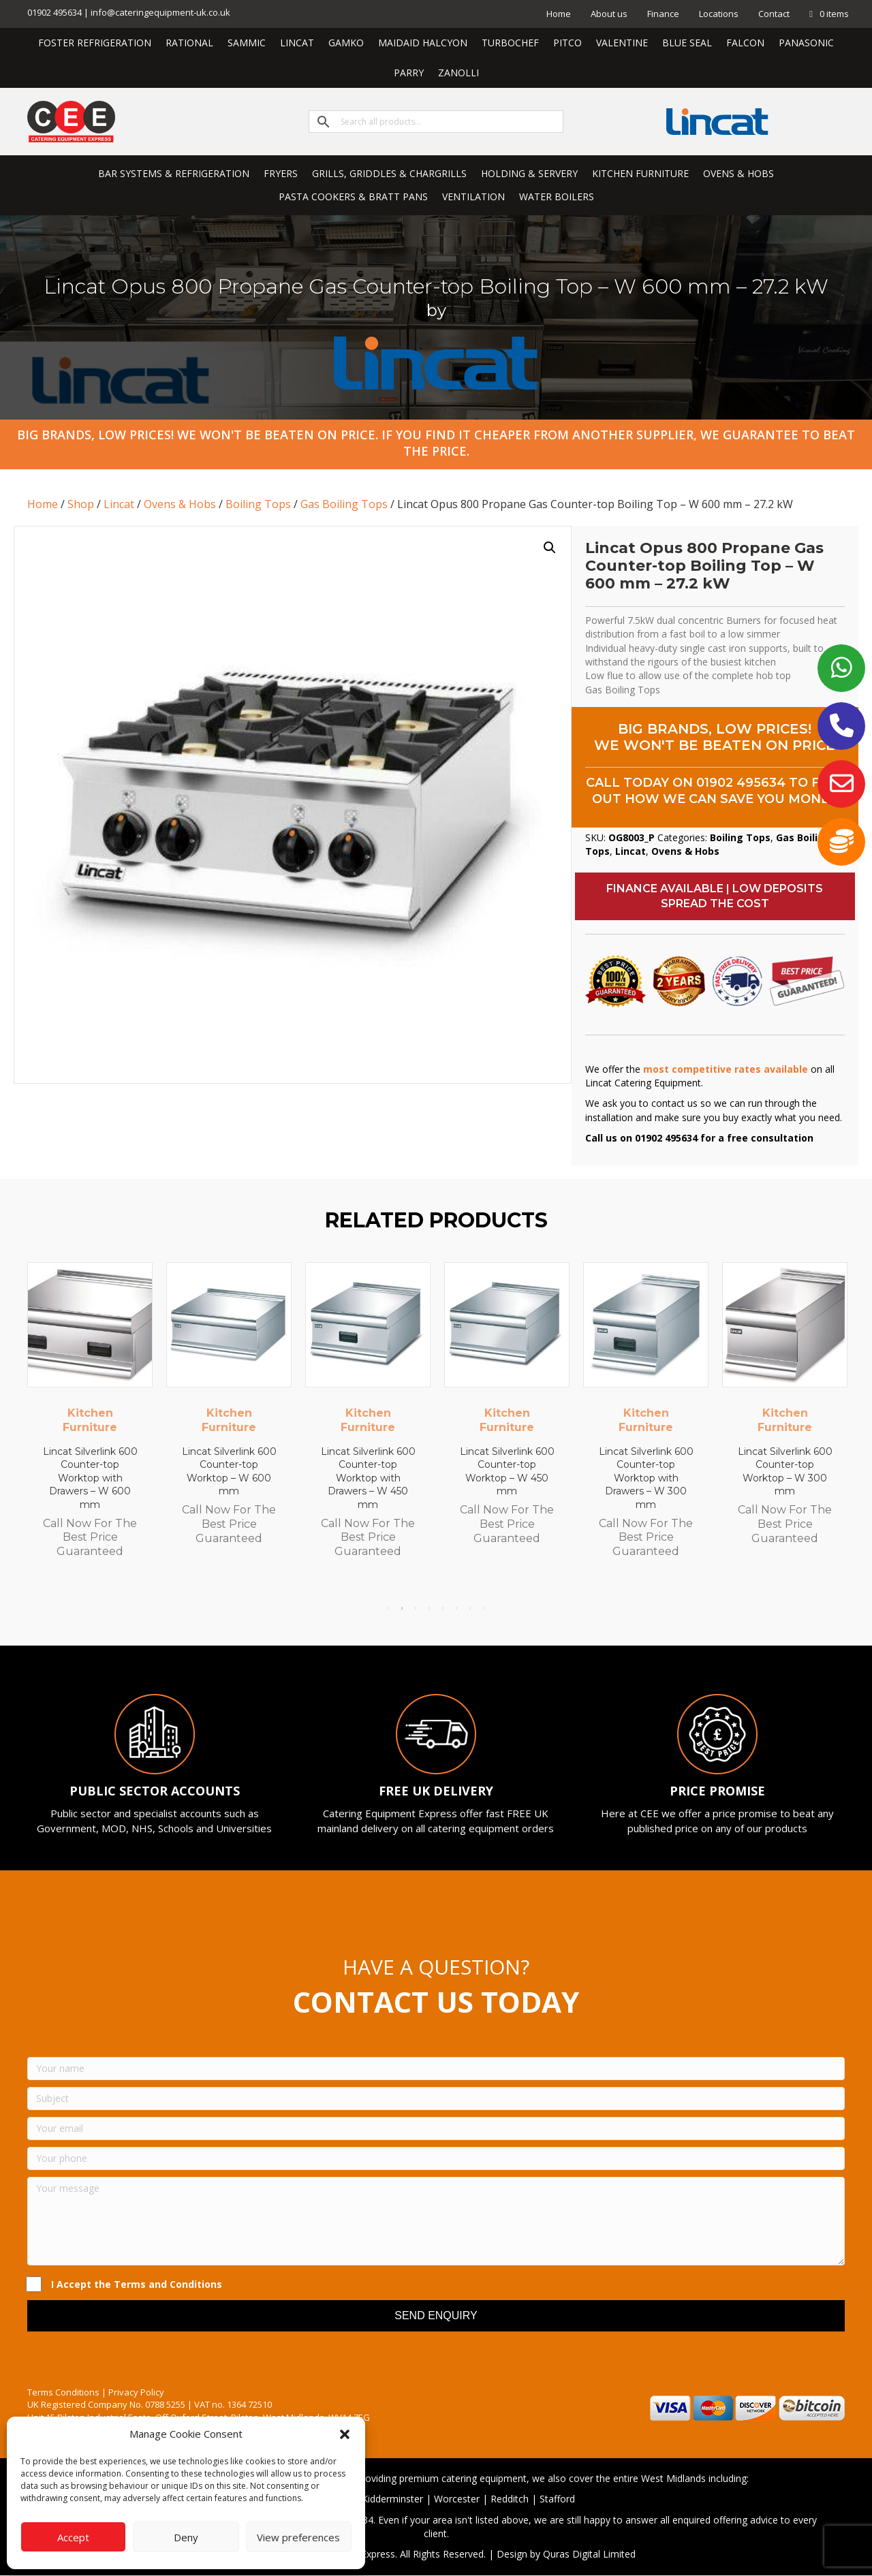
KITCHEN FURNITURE (640, 173)
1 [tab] (388, 1608)
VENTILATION (473, 196)
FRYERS (281, 173)
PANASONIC (806, 42)
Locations (718, 13)
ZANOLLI (458, 72)
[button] (345, 2434)
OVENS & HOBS (738, 173)
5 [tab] (443, 1608)
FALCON (745, 42)
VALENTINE (622, 42)
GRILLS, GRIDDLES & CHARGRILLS (389, 173)
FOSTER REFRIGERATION (94, 42)
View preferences (298, 2537)
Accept (73, 2537)
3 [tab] (415, 1608)
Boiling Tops (258, 504)
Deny (186, 2537)
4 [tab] (429, 1608)
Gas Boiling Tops (344, 504)
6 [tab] (456, 1608)
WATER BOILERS (556, 196)
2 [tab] (402, 1608)
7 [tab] (470, 1608)
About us (609, 13)
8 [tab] (483, 1608)
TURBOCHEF (510, 42)
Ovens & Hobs (180, 504)
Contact (774, 13)
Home (558, 13)
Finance (663, 13)
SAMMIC (247, 42)
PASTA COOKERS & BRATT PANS (353, 196)
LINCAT (297, 42)
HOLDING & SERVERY (529, 173)
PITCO (567, 42)
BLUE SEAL (687, 42)
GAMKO (346, 42)
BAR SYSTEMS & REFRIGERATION (173, 173)
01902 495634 (740, 782)
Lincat (119, 504)
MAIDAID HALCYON (422, 42)
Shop (80, 504)
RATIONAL (189, 42)
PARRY (409, 72)
